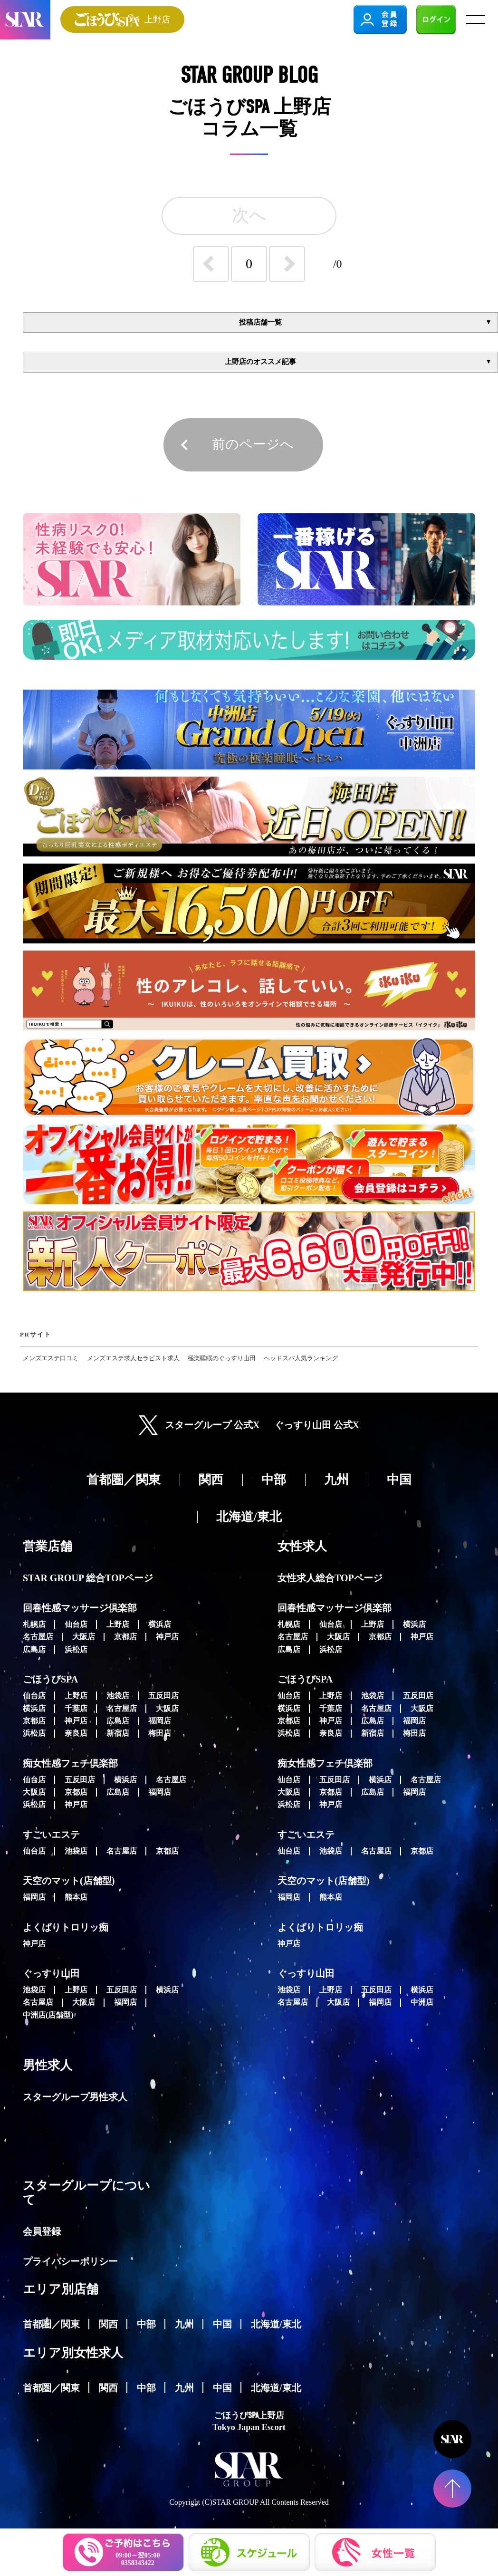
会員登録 (42, 2231)
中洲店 (422, 2002)
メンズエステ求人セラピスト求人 (133, 1358)
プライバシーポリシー (70, 2261)
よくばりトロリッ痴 (65, 1927)
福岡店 (159, 1721)
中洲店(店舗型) (48, 2015)
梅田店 (159, 1733)
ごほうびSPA (50, 1679)
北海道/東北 (276, 2324)
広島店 (34, 1649)
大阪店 (83, 1637)
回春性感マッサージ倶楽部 (80, 1608)
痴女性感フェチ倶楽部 (70, 1763)
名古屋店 (38, 1637)
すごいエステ (51, 1834)
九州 (184, 2324)
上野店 (117, 1624)
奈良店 (76, 1733)
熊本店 (76, 1897)
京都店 (125, 1637)
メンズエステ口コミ (50, 1358)
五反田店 (163, 1696)
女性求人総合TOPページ (330, 1578)
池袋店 (117, 1696)
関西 (108, 2324)
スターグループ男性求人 (75, 2097)
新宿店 (117, 1733)
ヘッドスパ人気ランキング (301, 1358)
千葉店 (76, 1708)
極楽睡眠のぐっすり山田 (222, 1358)
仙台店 (76, 1624)
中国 (222, 2324)
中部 (146, 2324)
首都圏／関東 (51, 2324)
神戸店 (167, 1637)
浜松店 (76, 1649)
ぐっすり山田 (51, 1973)
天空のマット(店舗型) (69, 1880)
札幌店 (34, 1624)
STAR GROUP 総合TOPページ (88, 1578)
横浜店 (159, 1624)
